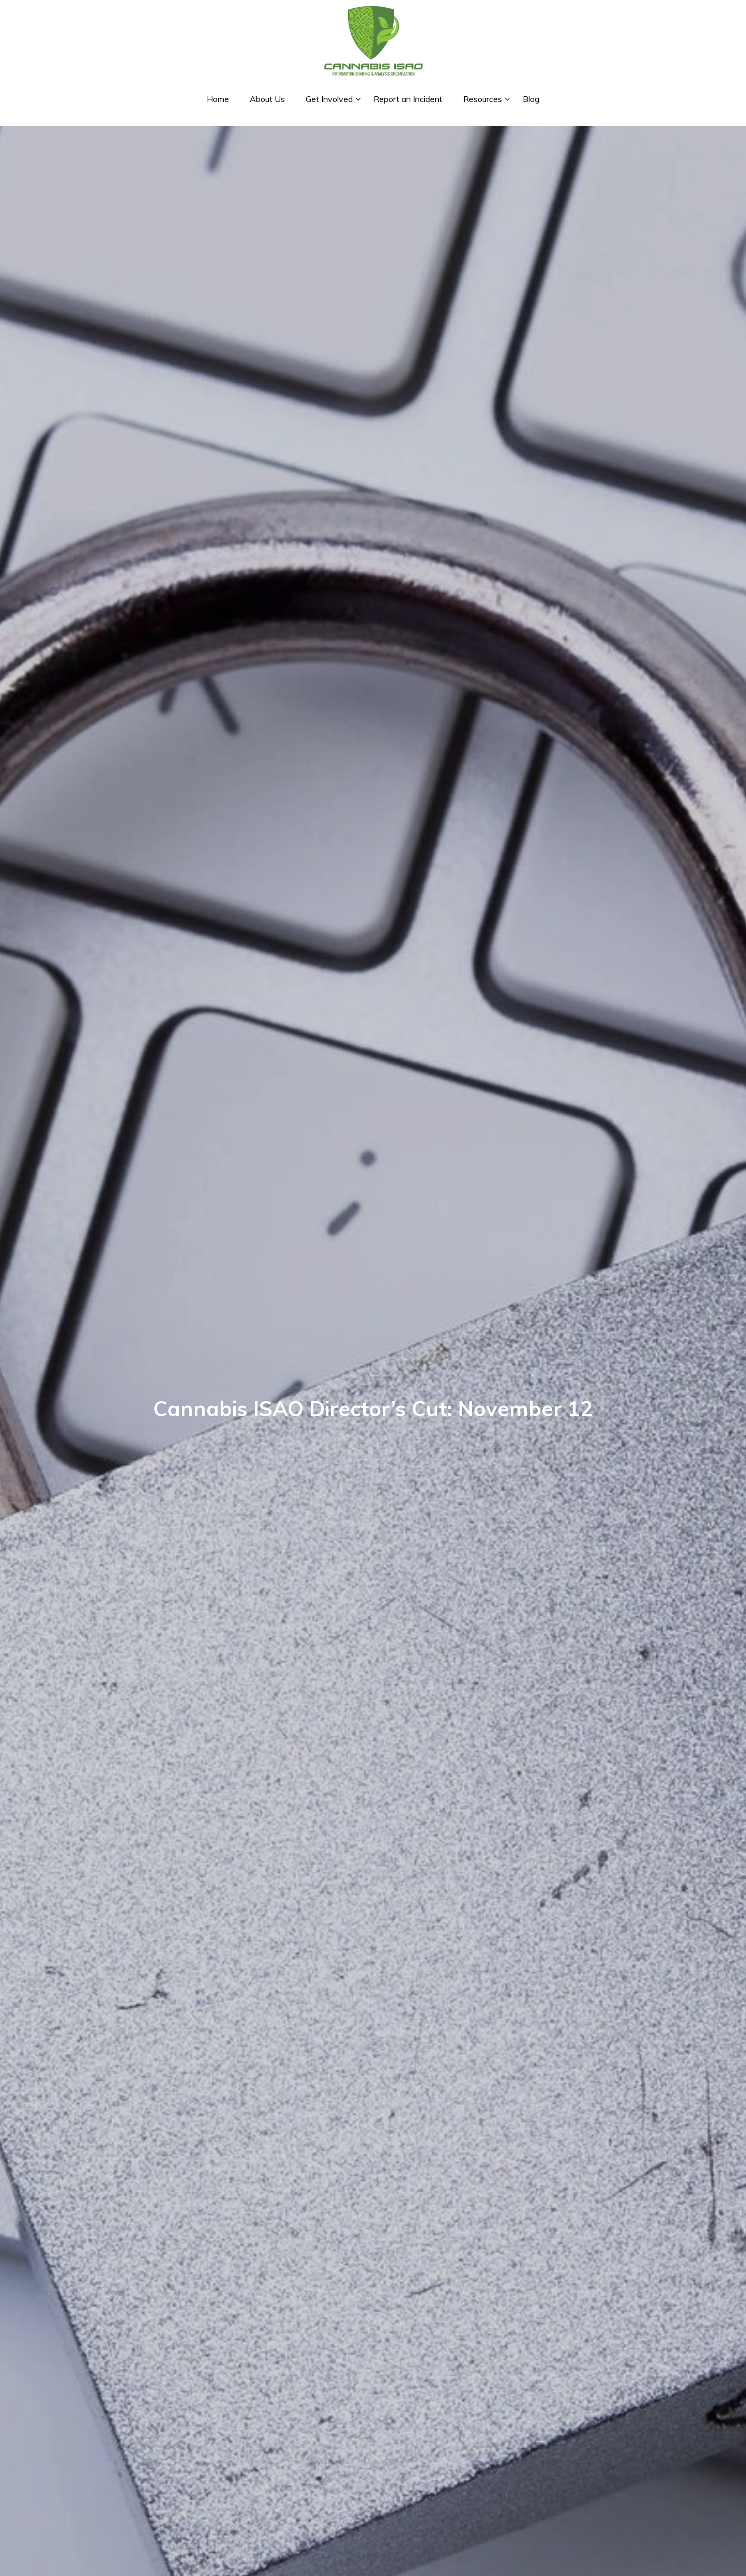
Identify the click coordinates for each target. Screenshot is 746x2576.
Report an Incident (408, 99)
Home (218, 99)
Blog (531, 99)
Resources (482, 99)
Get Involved (329, 99)
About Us (267, 99)
